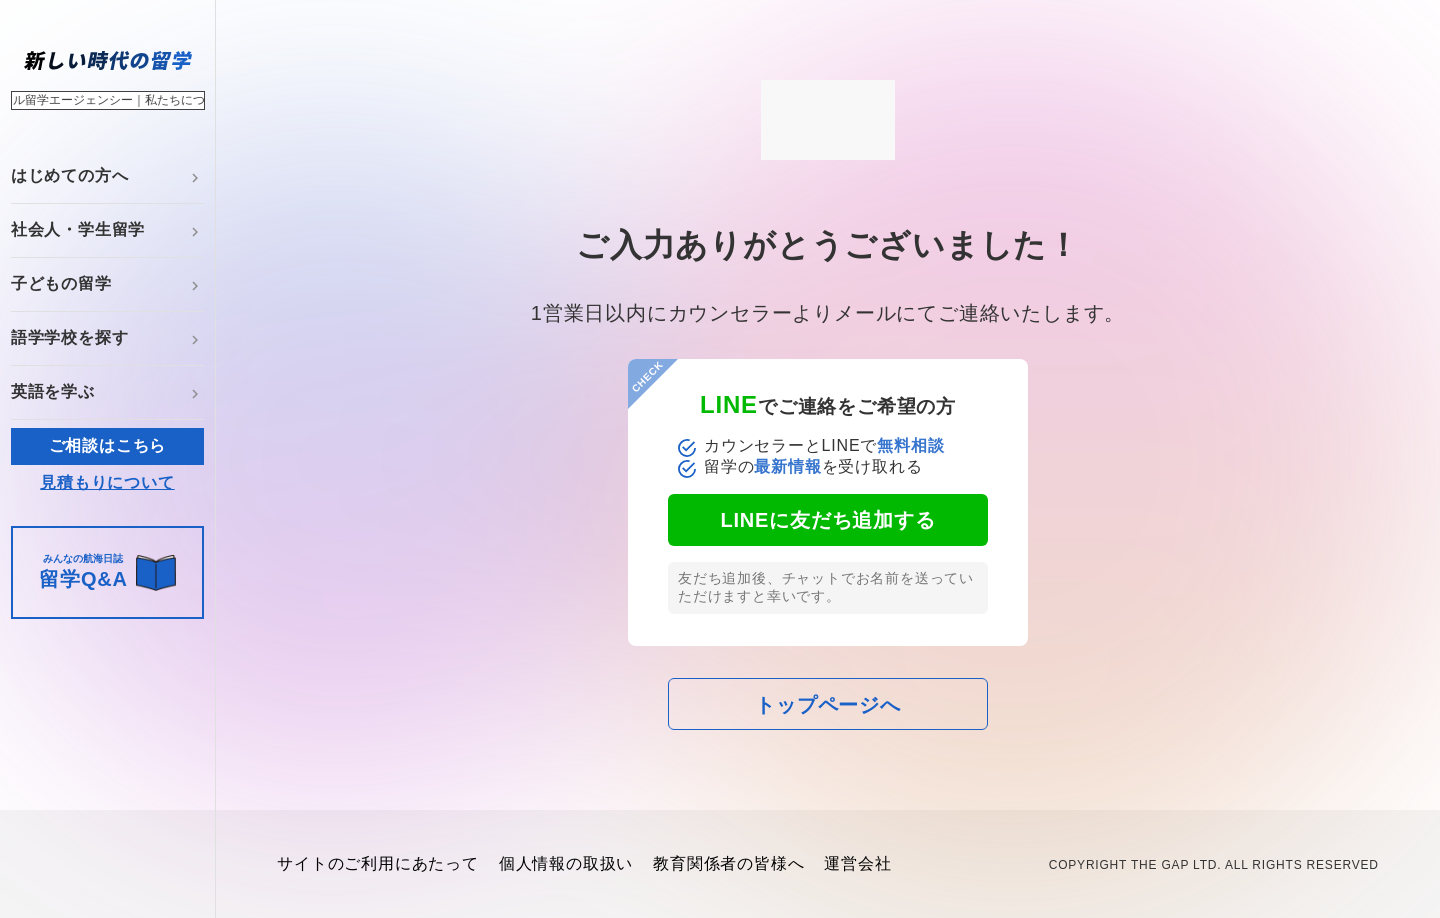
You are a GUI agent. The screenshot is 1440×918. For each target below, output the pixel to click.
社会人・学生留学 (78, 229)
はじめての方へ (70, 175)
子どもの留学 (61, 283)
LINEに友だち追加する (827, 520)
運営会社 (857, 863)
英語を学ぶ (53, 391)
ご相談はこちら (108, 445)
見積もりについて (107, 482)
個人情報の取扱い (566, 863)
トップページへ (828, 705)
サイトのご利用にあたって (378, 863)
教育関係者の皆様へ (728, 863)
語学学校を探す (70, 337)
